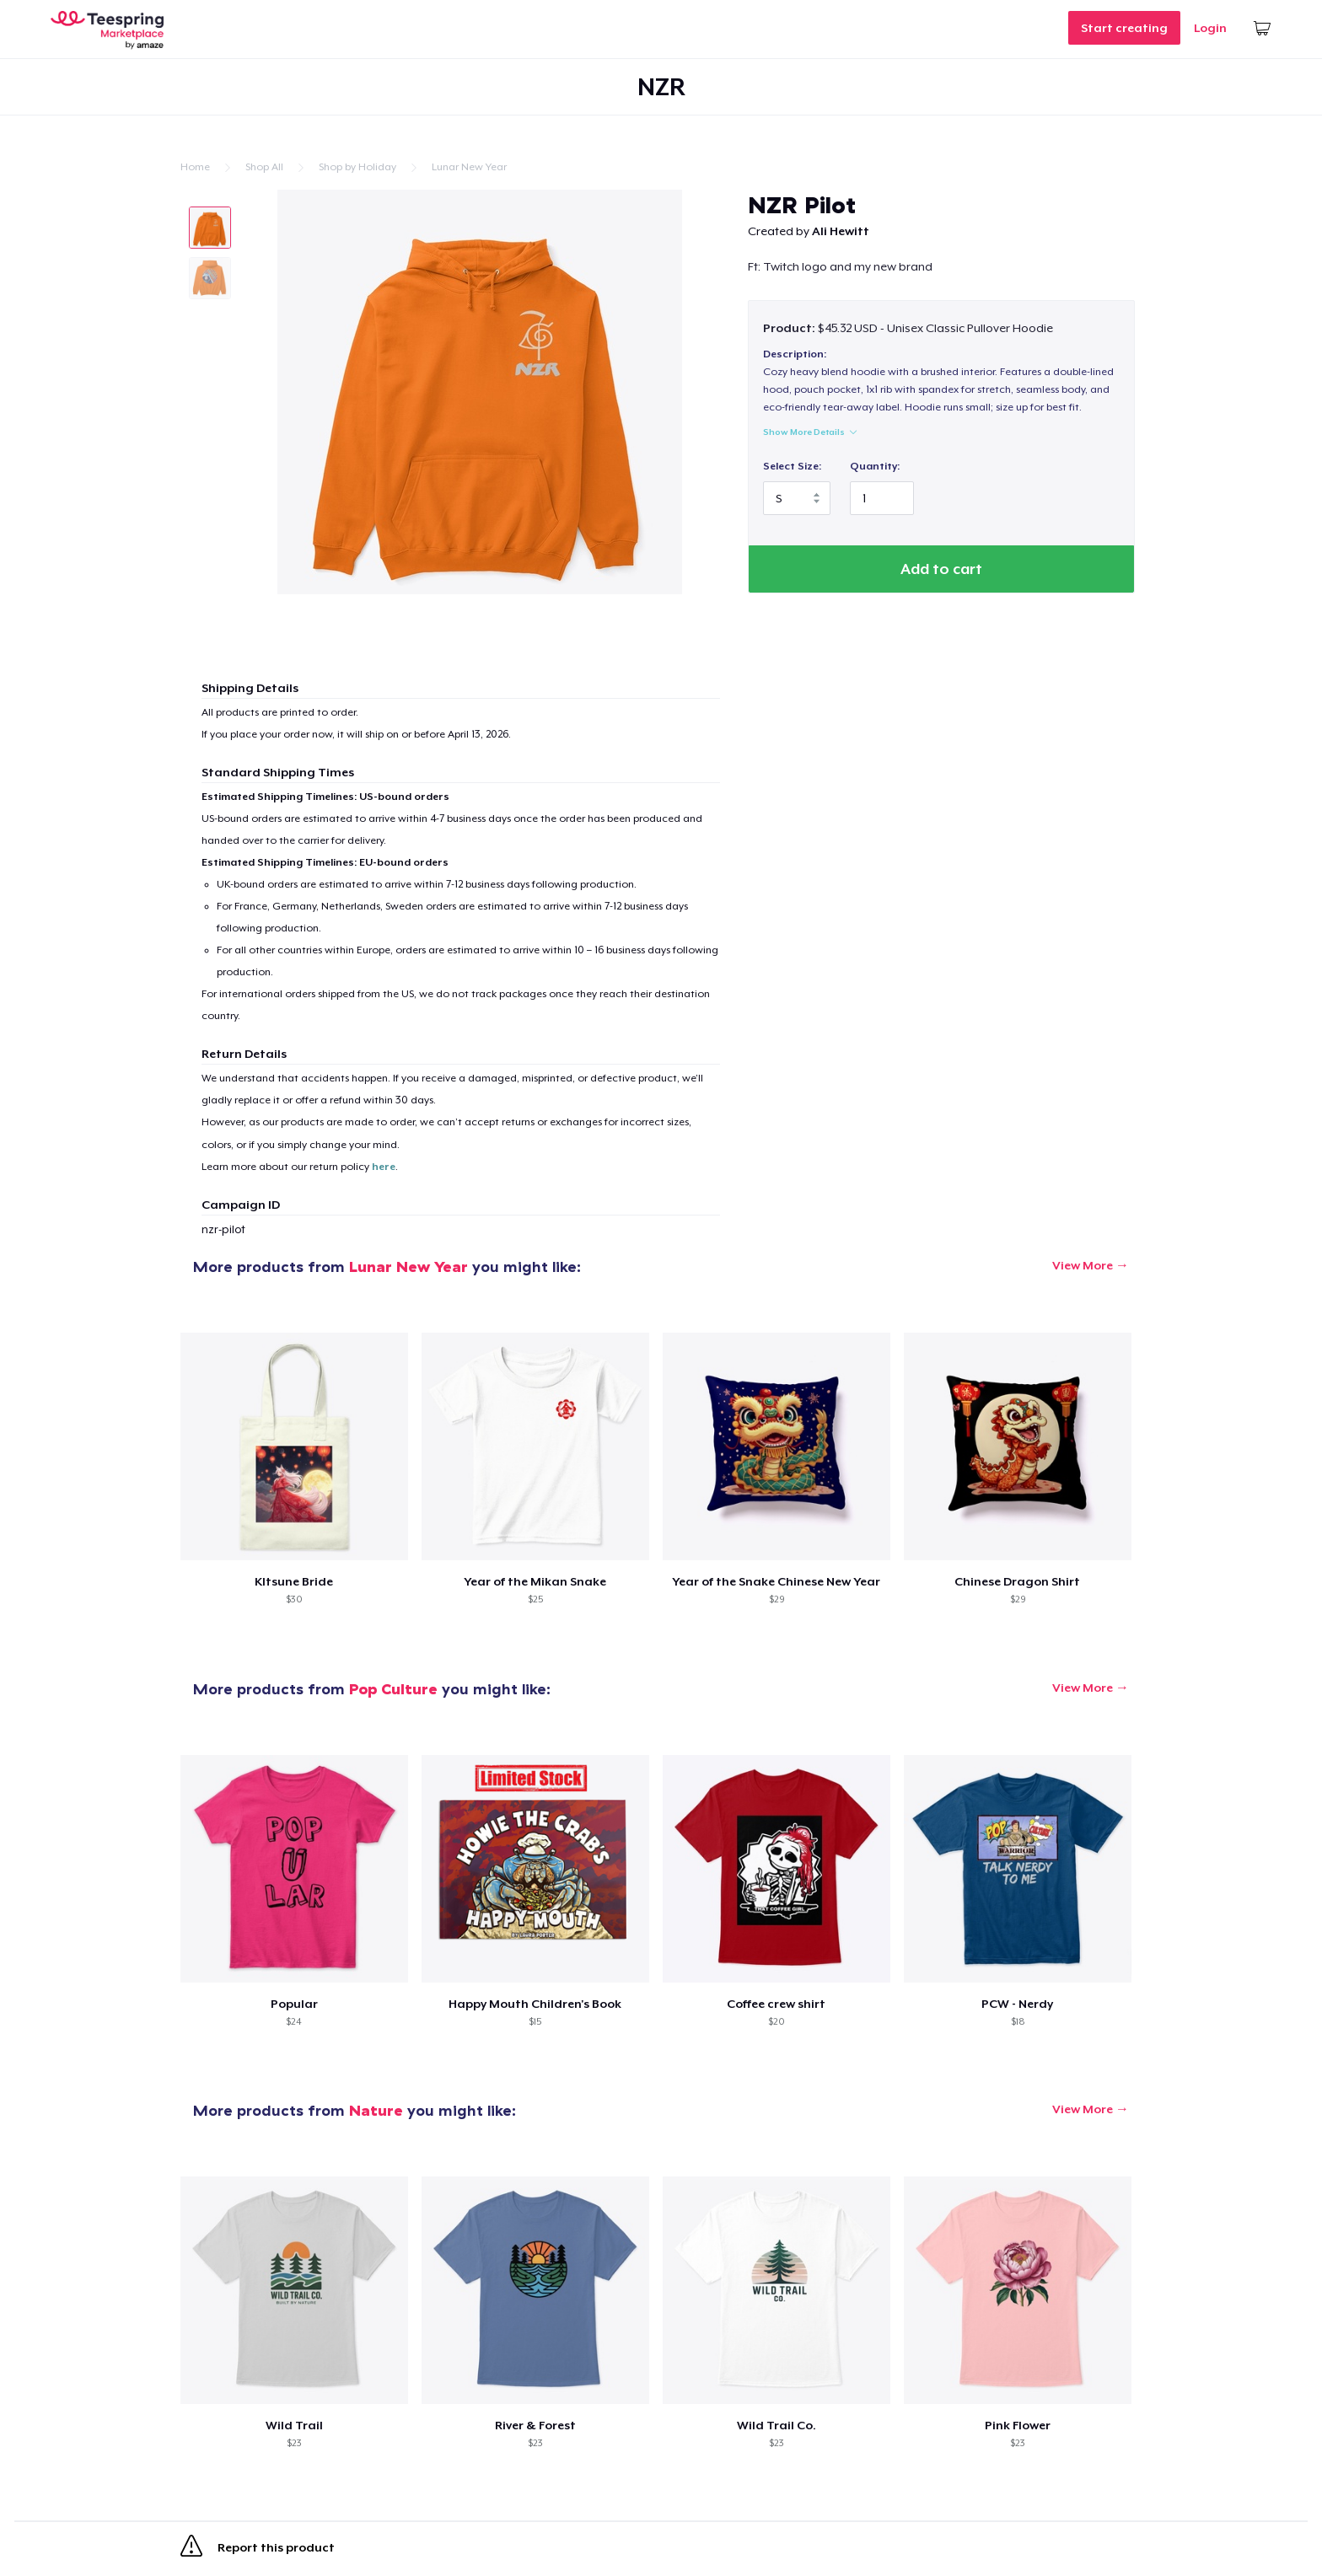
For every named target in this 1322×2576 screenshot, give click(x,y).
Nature (376, 2110)
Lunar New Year (469, 167)
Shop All (264, 167)
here (383, 1167)
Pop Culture (393, 1689)
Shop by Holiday (357, 167)
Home (195, 167)
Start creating (1124, 28)
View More (1082, 1265)
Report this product (257, 2549)
